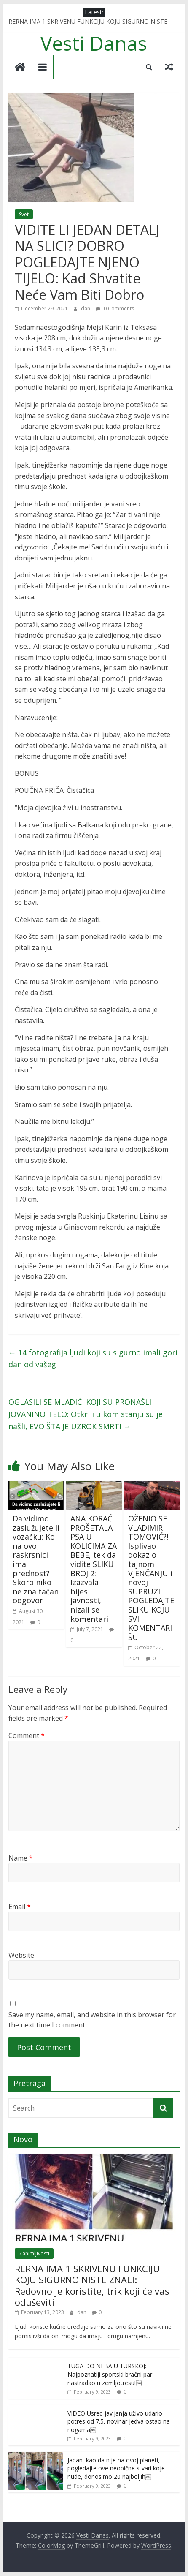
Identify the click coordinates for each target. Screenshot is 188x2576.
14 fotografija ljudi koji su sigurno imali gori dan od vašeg (92, 1358)
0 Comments (115, 308)
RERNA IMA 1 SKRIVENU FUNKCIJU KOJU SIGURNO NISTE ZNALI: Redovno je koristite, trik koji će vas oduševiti (92, 2285)
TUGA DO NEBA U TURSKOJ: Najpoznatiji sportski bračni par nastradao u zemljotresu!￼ (109, 2374)
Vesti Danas (93, 43)
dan (86, 308)
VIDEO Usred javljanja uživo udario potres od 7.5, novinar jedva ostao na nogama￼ (118, 2421)
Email (19, 1906)
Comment (26, 1735)
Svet (24, 214)
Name (20, 1858)
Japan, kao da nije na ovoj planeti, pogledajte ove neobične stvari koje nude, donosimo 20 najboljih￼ (116, 2468)
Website (21, 1955)
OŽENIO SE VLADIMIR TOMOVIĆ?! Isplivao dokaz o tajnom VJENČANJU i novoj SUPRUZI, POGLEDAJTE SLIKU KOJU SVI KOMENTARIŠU (151, 1577)
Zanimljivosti (34, 2253)
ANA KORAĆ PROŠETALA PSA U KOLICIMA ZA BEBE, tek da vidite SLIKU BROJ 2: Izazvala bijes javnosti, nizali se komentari (93, 1568)
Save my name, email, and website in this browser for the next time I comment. (92, 2019)
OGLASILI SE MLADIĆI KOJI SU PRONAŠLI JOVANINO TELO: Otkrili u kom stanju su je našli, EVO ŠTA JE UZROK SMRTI (85, 1414)
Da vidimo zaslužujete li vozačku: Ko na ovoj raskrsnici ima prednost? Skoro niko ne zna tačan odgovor (36, 1559)
